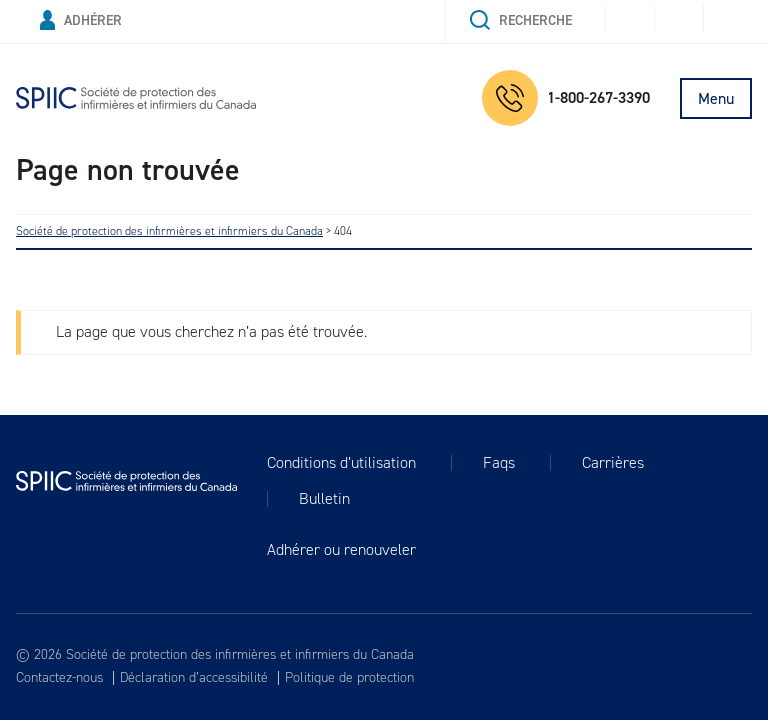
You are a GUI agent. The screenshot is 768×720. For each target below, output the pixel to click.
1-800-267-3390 (566, 98)
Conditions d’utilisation (341, 463)
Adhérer (81, 20)
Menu (716, 98)
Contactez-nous (59, 678)
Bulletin (324, 499)
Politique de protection (349, 678)
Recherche (521, 20)
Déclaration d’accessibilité (194, 678)
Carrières (613, 463)
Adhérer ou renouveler (341, 550)
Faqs (499, 463)
